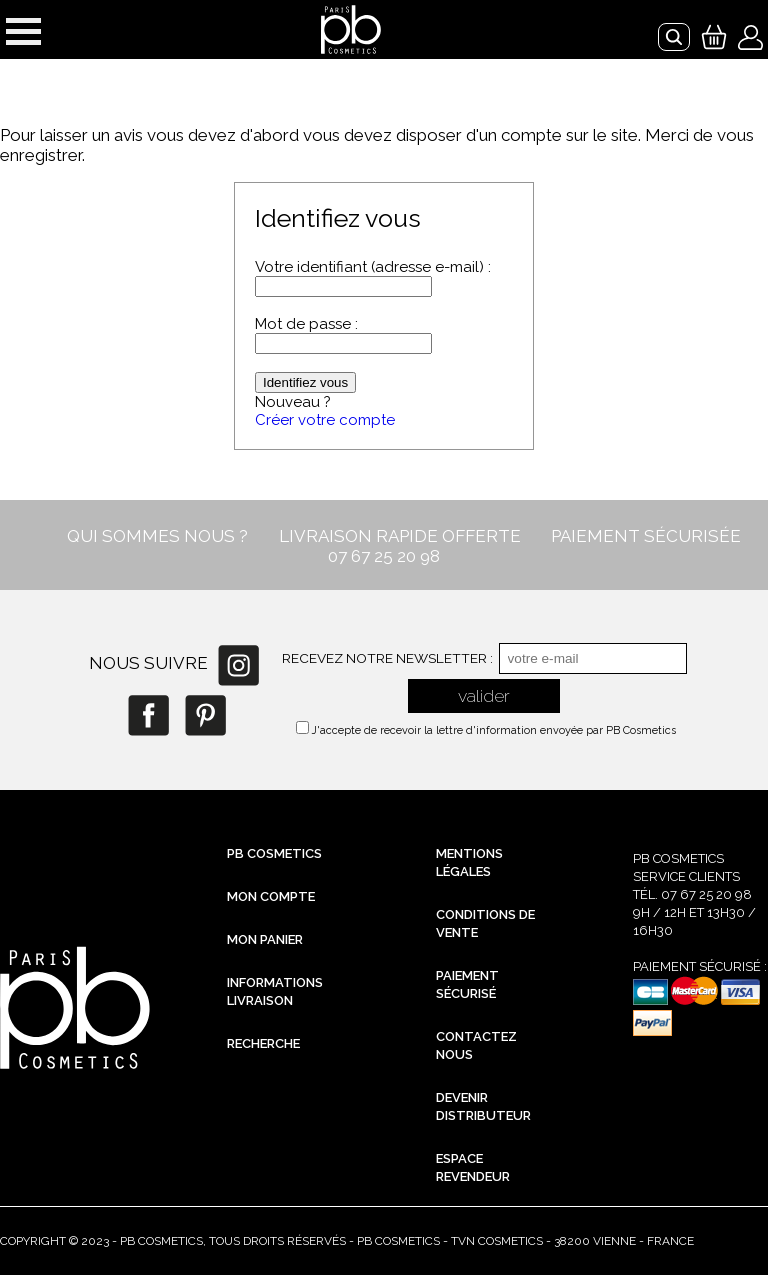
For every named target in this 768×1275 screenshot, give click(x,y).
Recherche (263, 1043)
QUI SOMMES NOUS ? (157, 536)
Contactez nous (476, 1045)
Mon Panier (265, 939)
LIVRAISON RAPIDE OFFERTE (400, 536)
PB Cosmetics (274, 853)
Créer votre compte (325, 420)
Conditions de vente (485, 923)
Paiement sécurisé (467, 984)
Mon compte (271, 896)
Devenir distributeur (483, 1106)
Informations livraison (275, 991)
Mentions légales (469, 862)
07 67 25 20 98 (384, 556)
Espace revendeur (473, 1167)
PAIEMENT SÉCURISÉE (646, 536)
